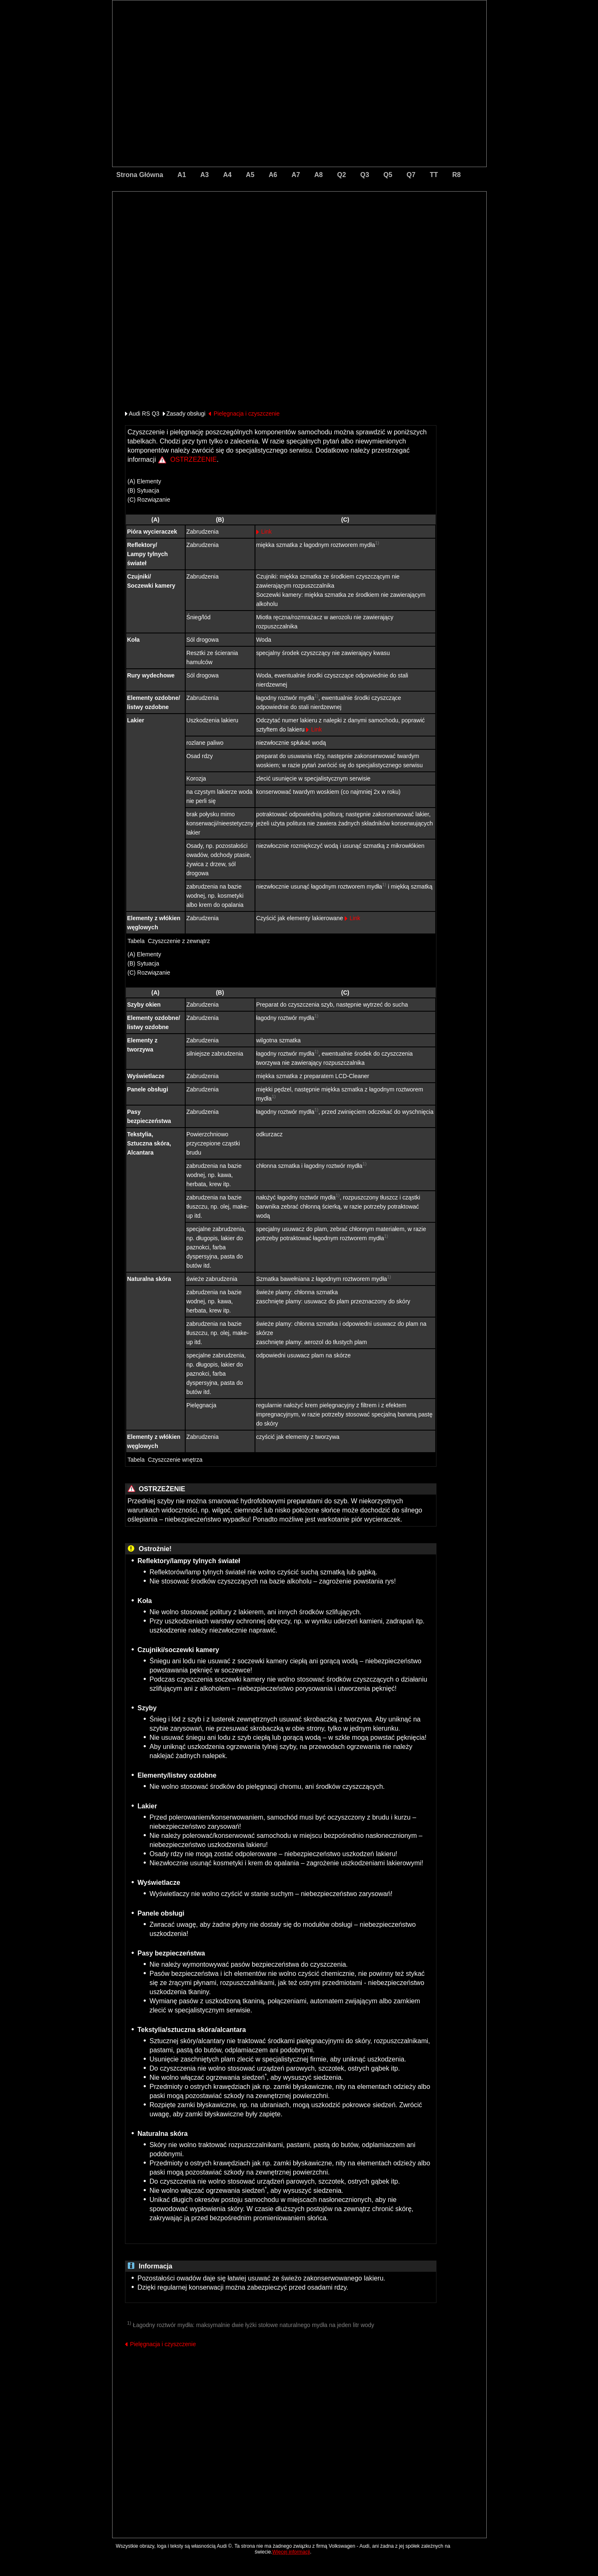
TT (434, 174)
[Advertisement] (241, 226)
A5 (250, 174)
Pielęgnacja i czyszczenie (246, 413)
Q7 (411, 174)
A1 (181, 174)
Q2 (341, 174)
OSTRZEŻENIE (193, 459)
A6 (273, 174)
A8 (318, 174)
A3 (204, 174)
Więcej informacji (291, 2552)
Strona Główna (139, 174)
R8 (456, 174)
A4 (227, 174)
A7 (296, 174)
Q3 (364, 174)
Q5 (387, 174)
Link (266, 531)
